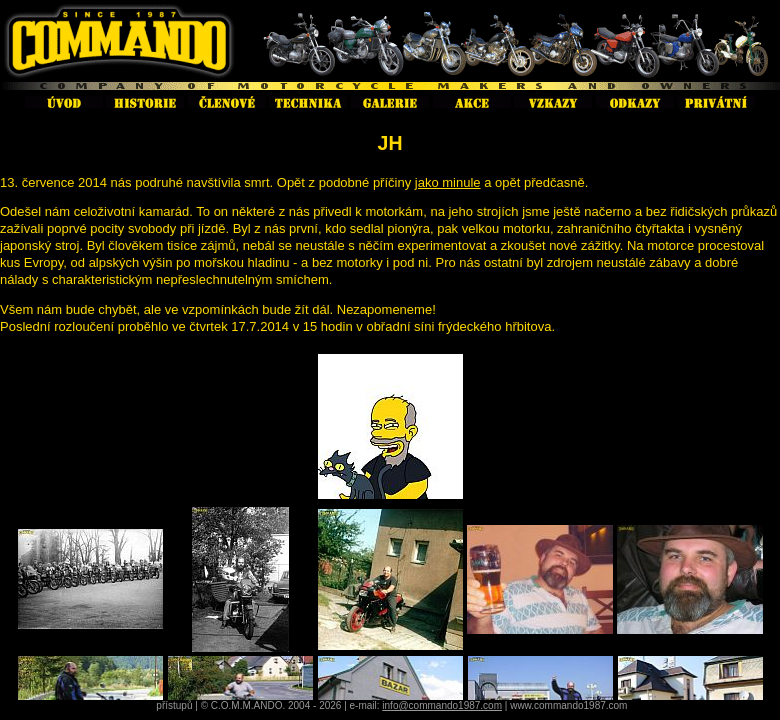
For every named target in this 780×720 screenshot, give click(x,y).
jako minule (448, 182)
